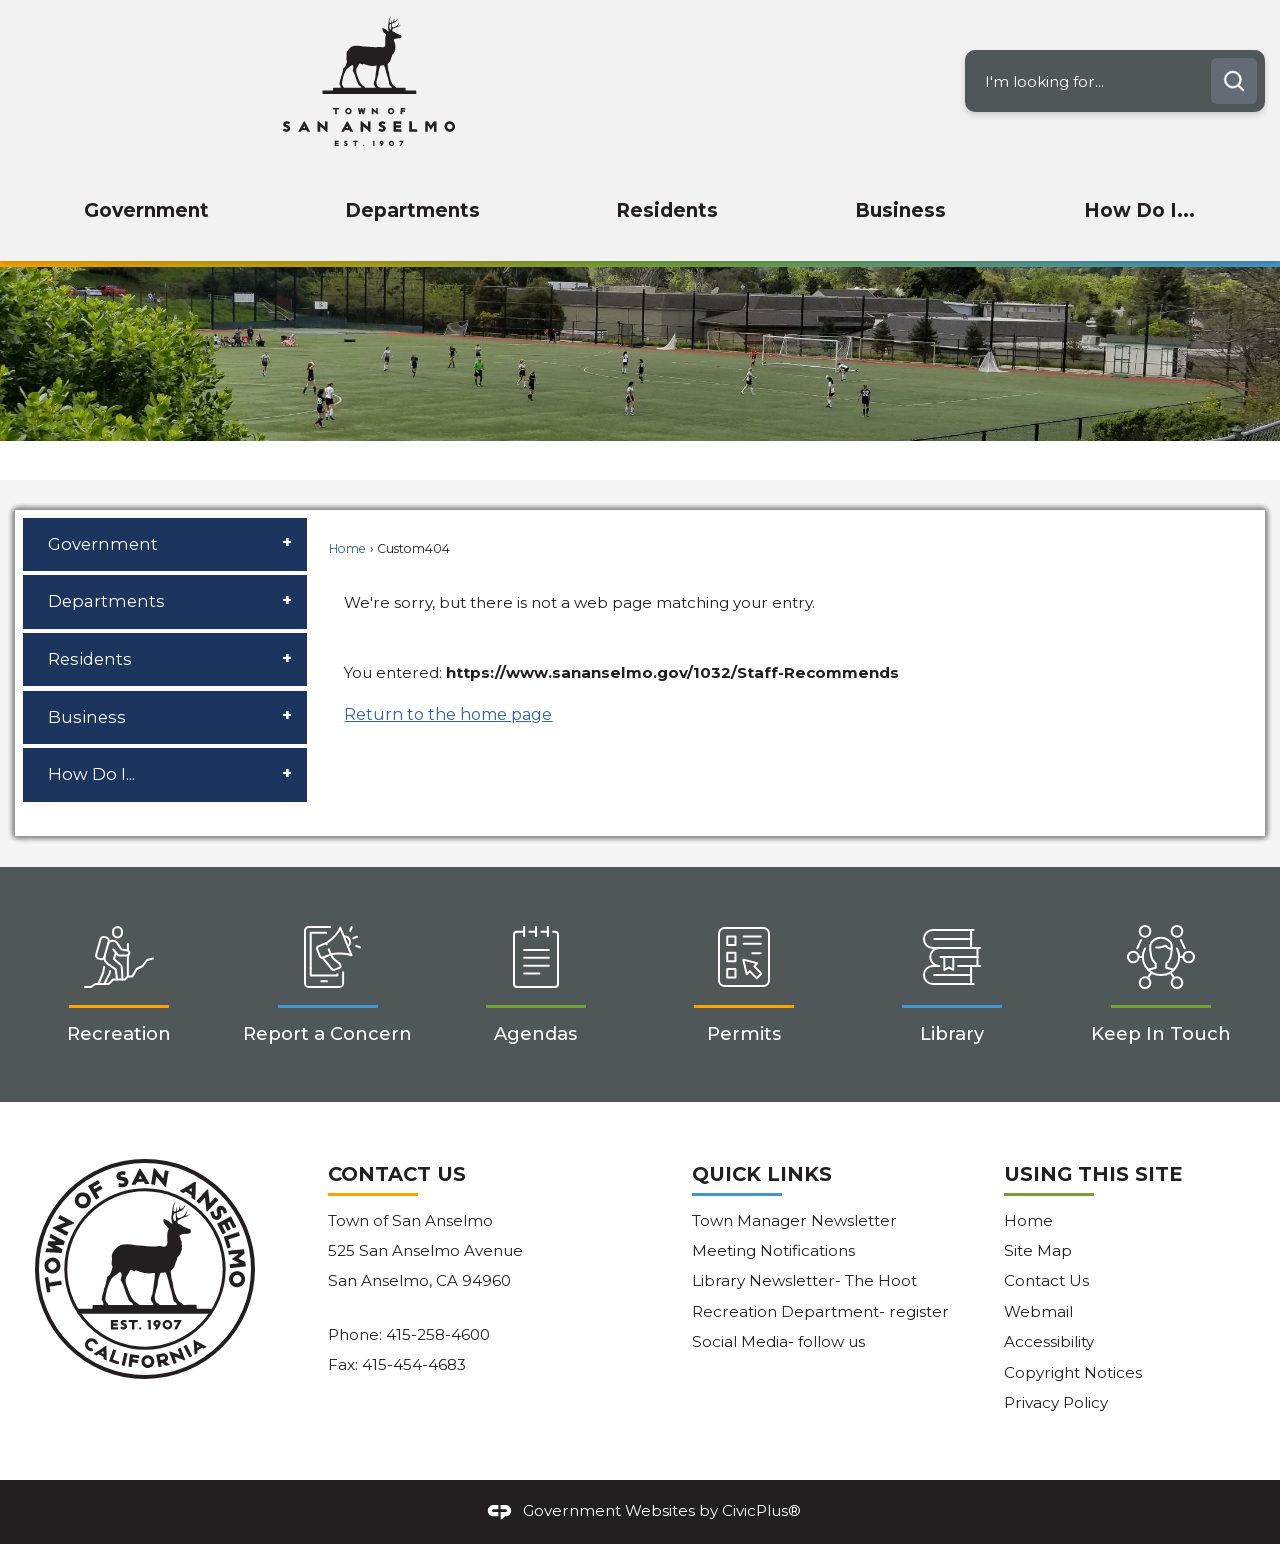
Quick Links (762, 1174)
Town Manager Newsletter (794, 1220)
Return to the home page (448, 714)
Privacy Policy (1056, 1402)
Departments (106, 601)
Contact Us (1046, 1280)
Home (347, 548)
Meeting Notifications (773, 1250)
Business (87, 717)
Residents (90, 659)
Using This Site (1093, 1174)
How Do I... (91, 774)
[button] (1234, 81)
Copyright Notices (1073, 1372)
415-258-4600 (438, 1334)
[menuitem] (146, 211)
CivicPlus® (761, 1510)
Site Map (1038, 1250)
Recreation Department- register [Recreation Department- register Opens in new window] (820, 1311)
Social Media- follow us (778, 1341)
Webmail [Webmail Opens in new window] (1038, 1311)
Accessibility (1049, 1341)
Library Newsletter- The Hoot (804, 1280)
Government (103, 544)
